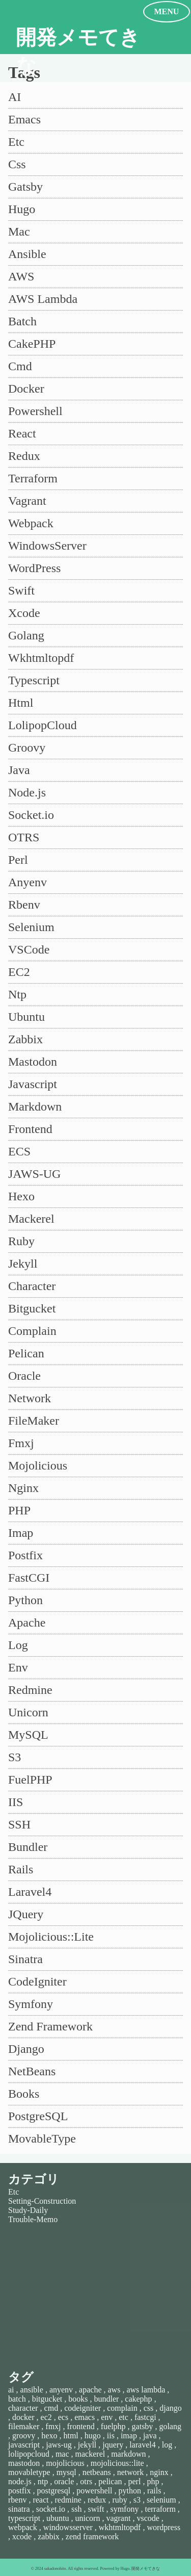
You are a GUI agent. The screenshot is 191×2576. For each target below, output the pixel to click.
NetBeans (32, 2071)
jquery (112, 2444)
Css (17, 164)
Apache (26, 1622)
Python (25, 1600)
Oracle (24, 1375)
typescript (24, 2518)
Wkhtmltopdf (41, 657)
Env (18, 1667)
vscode (148, 2518)
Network (29, 1398)
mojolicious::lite (117, 2463)
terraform (160, 2509)
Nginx (23, 1488)
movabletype (29, 2472)
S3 (14, 1757)
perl (134, 2481)
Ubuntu (26, 1016)
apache (90, 2389)
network (130, 2472)
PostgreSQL (38, 2116)
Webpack (30, 523)
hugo (93, 2435)
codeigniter (82, 2408)
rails (154, 2490)
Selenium (31, 927)
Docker (26, 388)
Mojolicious (37, 1465)
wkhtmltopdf (120, 2527)
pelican (110, 2481)
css (149, 2408)
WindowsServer (47, 545)
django (170, 2408)
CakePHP (32, 343)
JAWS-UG (34, 1173)
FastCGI (28, 1577)
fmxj (53, 2426)
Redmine (30, 1689)
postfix (19, 2490)
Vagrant (27, 500)
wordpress (163, 2527)
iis (111, 2435)
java (150, 2435)
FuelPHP (30, 1779)
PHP (19, 1510)
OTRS (23, 837)
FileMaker (33, 1420)
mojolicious (65, 2463)
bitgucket (47, 2398)
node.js (20, 2481)
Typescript (34, 680)
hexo (49, 2435)
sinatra (19, 2509)
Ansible (27, 254)
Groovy (26, 747)
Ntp (17, 994)
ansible (31, 2389)
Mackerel (31, 1218)
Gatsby (25, 186)
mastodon (24, 2463)
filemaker (23, 2426)
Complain (32, 1330)
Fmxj (21, 1443)
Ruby (21, 1241)
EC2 (19, 971)
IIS (15, 1802)
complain (122, 2408)
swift (96, 2509)
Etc (16, 141)
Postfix (25, 1555)
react (40, 2499)
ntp (43, 2481)
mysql (66, 2472)
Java (19, 770)
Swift (21, 590)
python (129, 2490)
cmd (51, 2408)
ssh (76, 2509)
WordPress (34, 568)
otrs (86, 2481)
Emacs (24, 119)
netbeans (97, 2472)
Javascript (32, 1084)
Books (23, 2093)
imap (129, 2435)
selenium (161, 2499)
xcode (22, 2536)
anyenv (61, 2389)
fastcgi (145, 2417)
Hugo (21, 209)
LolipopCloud (42, 725)
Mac (19, 231)
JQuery (25, 1914)
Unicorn (28, 1712)
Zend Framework (50, 2026)
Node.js (27, 792)
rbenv (17, 2499)
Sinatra (25, 1959)
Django (26, 2048)
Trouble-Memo (33, 2219)
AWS (21, 276)
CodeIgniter (37, 1981)
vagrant (118, 2518)
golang (170, 2426)
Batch (22, 321)
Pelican (26, 1353)
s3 (137, 2499)
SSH (19, 1824)
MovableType (42, 2138)
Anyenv (27, 882)
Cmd (20, 366)
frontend (81, 2426)
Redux (24, 455)
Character (32, 1286)
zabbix (49, 2536)
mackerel (90, 2454)
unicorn (87, 2518)
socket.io (50, 2509)
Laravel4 (29, 1891)
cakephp (138, 2398)
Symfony (30, 2004)
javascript (24, 2444)
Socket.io (31, 814)
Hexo (21, 1196)
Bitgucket (32, 1308)
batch (17, 2398)
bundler (106, 2398)
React (22, 433)
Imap (20, 1532)
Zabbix (25, 1039)
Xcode (24, 613)
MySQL (28, 1734)
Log (18, 1645)
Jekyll (22, 1263)
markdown (128, 2454)
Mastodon (32, 1061)
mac (62, 2454)
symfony (124, 2509)
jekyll (87, 2444)
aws (113, 2389)
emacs (84, 2417)
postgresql (53, 2490)
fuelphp (113, 2426)
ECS (19, 1151)
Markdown (35, 1106)
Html (20, 702)
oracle (64, 2481)
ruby (119, 2499)
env (107, 2417)
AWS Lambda (42, 298)
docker (23, 2417)
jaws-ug (59, 2444)
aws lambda (145, 2389)
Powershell (35, 411)
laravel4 (142, 2444)
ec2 (46, 2417)
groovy (23, 2435)
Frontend (30, 1129)
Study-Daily (28, 2210)
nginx (159, 2472)
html (70, 2435)
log (167, 2444)
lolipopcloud (28, 2454)
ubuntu (57, 2518)
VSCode (28, 949)
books (78, 2398)
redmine (68, 2499)
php (153, 2481)
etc (123, 2417)
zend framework (92, 2536)
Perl (18, 859)
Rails (20, 1869)
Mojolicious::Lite (51, 1936)
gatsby (142, 2426)
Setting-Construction (42, 2201)
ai (11, 2389)
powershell (94, 2490)
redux (97, 2499)
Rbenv (24, 904)
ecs (63, 2417)
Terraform (33, 478)
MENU (166, 11)
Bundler (27, 1846)
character (23, 2408)
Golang (26, 635)
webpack (22, 2527)
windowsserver (68, 2527)
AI (14, 97)
